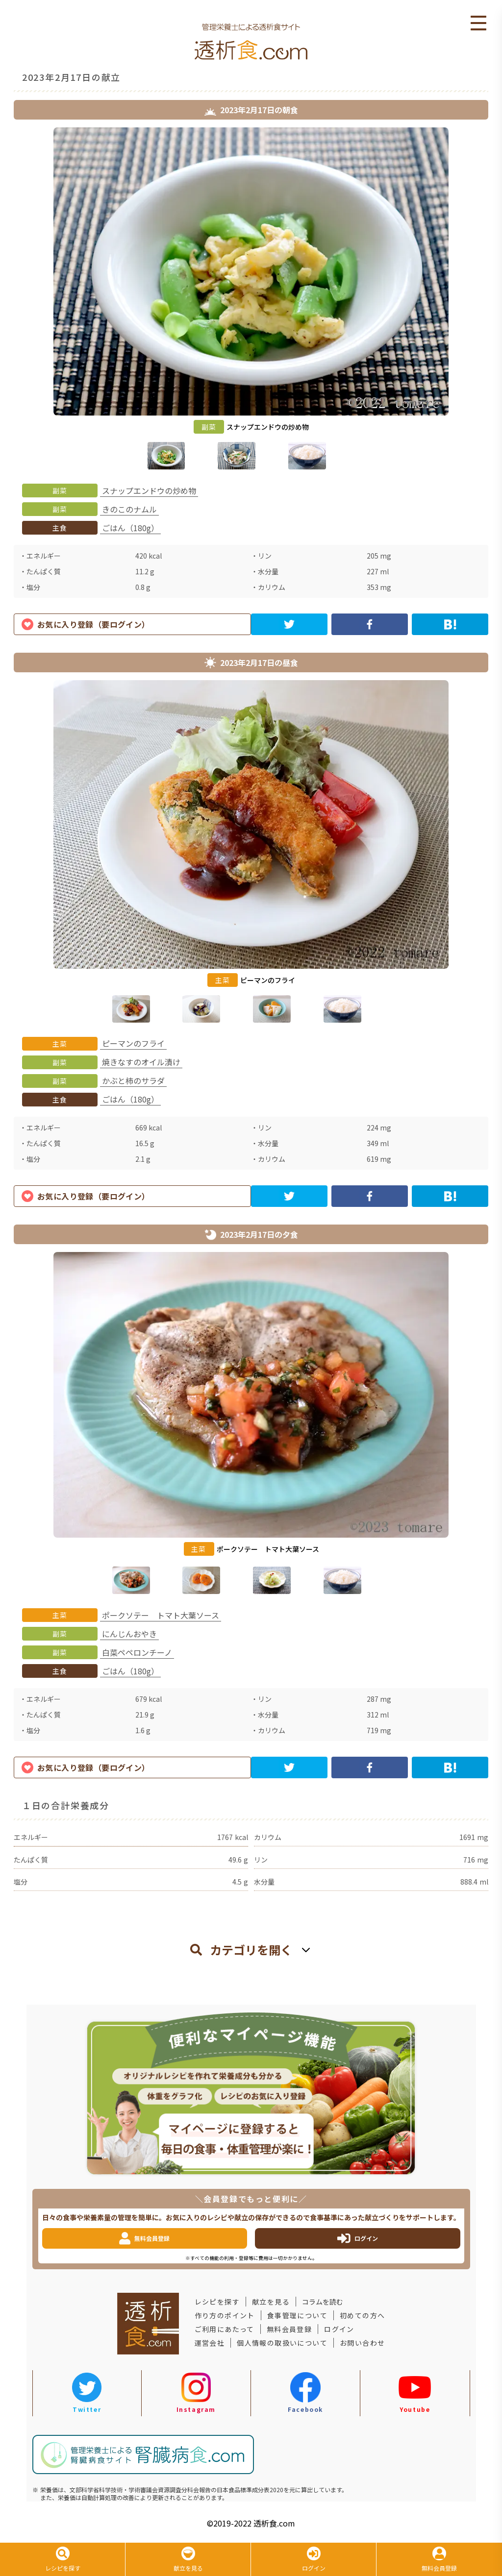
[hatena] (450, 624)
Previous (6, 300)
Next (496, 300)
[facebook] (369, 624)
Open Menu (478, 23)
